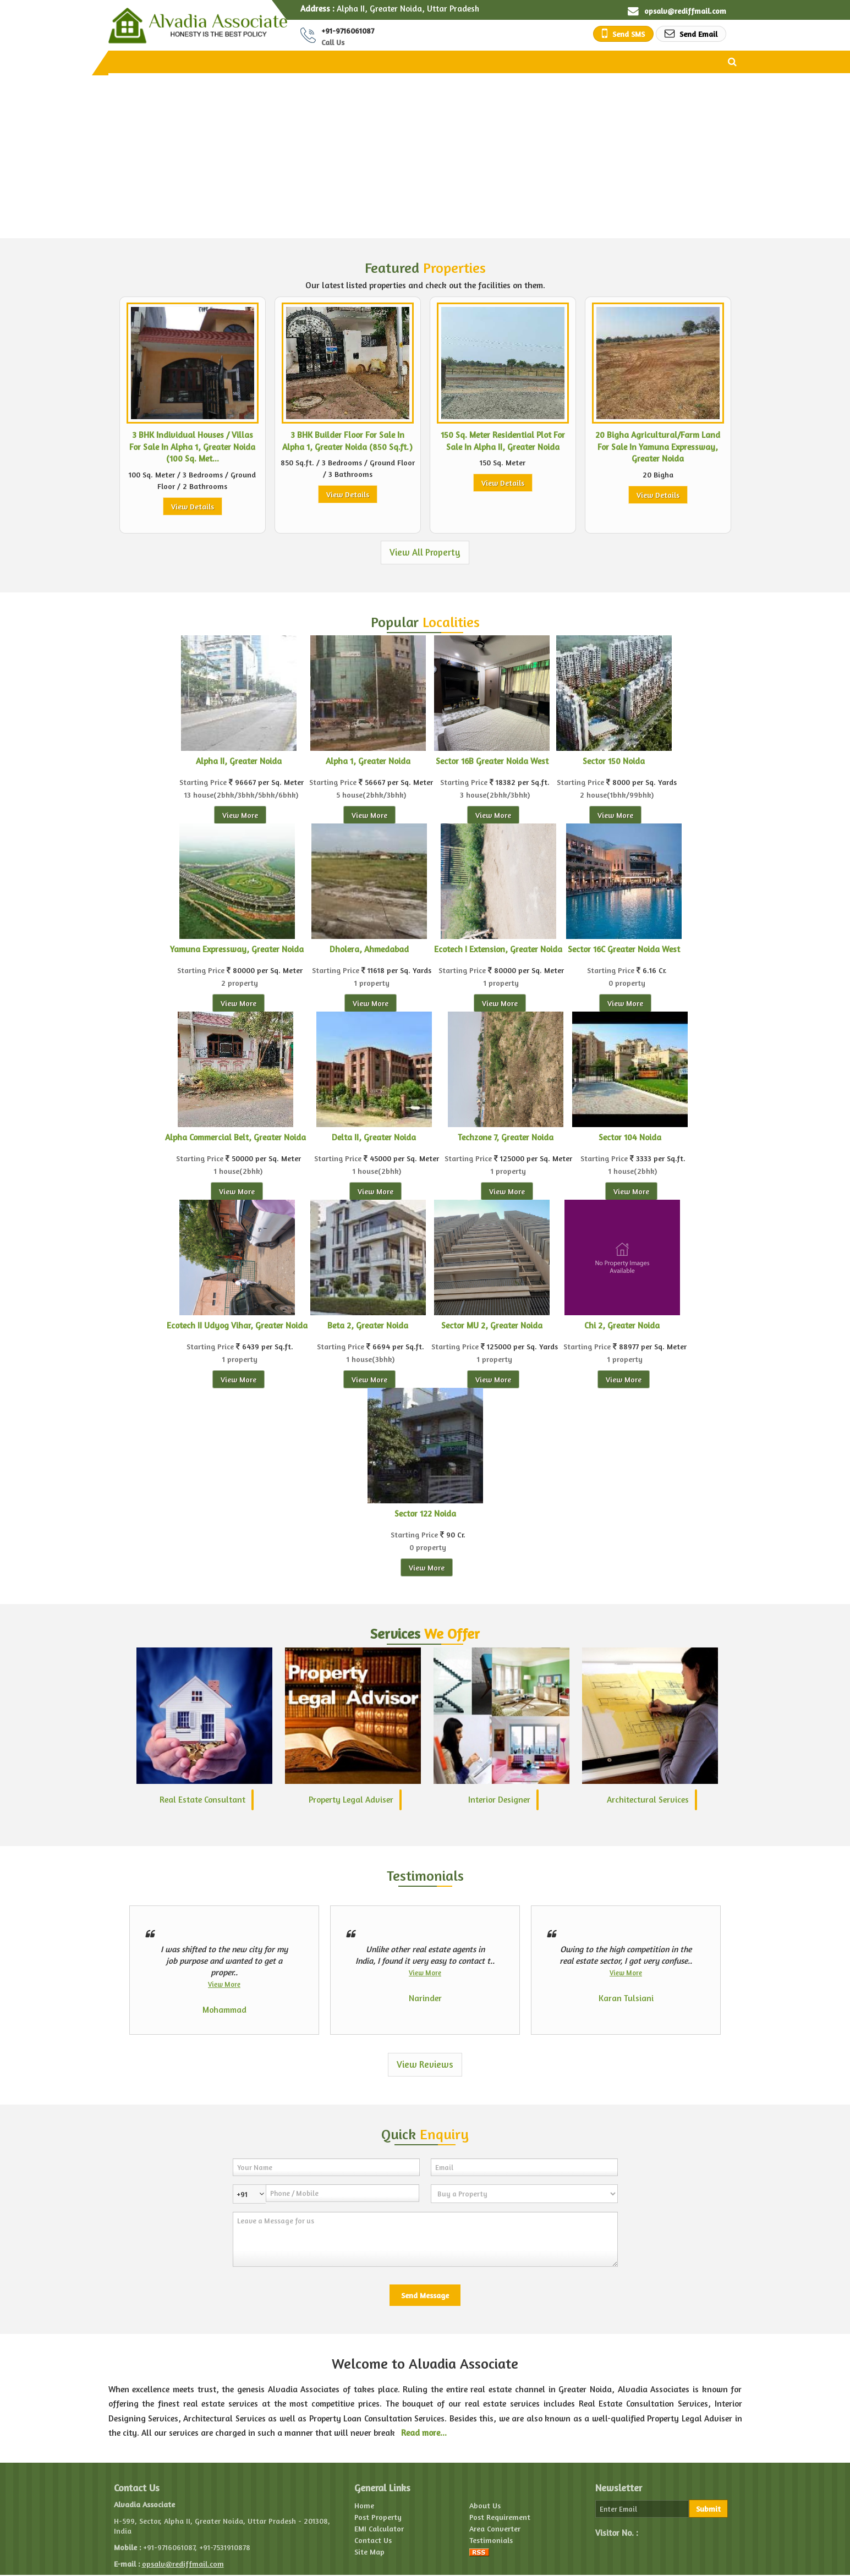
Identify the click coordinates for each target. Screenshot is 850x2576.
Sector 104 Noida (630, 1137)
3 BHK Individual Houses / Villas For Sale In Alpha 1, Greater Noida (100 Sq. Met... (192, 447)
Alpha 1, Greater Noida (368, 761)
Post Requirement (499, 2517)
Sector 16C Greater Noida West (624, 949)
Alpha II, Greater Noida (239, 761)
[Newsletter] (642, 2509)
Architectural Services (648, 1799)
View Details (192, 506)
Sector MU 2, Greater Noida (491, 1325)
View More (240, 815)
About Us (485, 2505)
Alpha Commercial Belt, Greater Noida (235, 1137)
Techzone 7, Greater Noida (505, 1137)
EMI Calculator (379, 2528)
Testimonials (491, 2540)
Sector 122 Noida (425, 1513)
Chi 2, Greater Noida (622, 1325)
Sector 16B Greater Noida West (492, 761)
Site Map (369, 2551)
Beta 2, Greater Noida (367, 1325)
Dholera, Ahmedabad (369, 949)
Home (364, 2505)
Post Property (378, 2517)
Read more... (424, 2432)
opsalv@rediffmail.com (685, 10)
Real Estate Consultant (202, 1799)
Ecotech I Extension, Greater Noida (498, 949)
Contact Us (373, 2540)
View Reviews (425, 2064)
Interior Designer (499, 1799)
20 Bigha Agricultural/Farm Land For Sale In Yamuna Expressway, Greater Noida (657, 447)
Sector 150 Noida (614, 761)
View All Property (425, 552)
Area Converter (494, 2528)
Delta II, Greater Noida (374, 1137)
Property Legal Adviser (351, 1799)
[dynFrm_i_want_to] (524, 2193)
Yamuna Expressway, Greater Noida (237, 949)
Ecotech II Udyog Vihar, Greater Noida (237, 1325)
